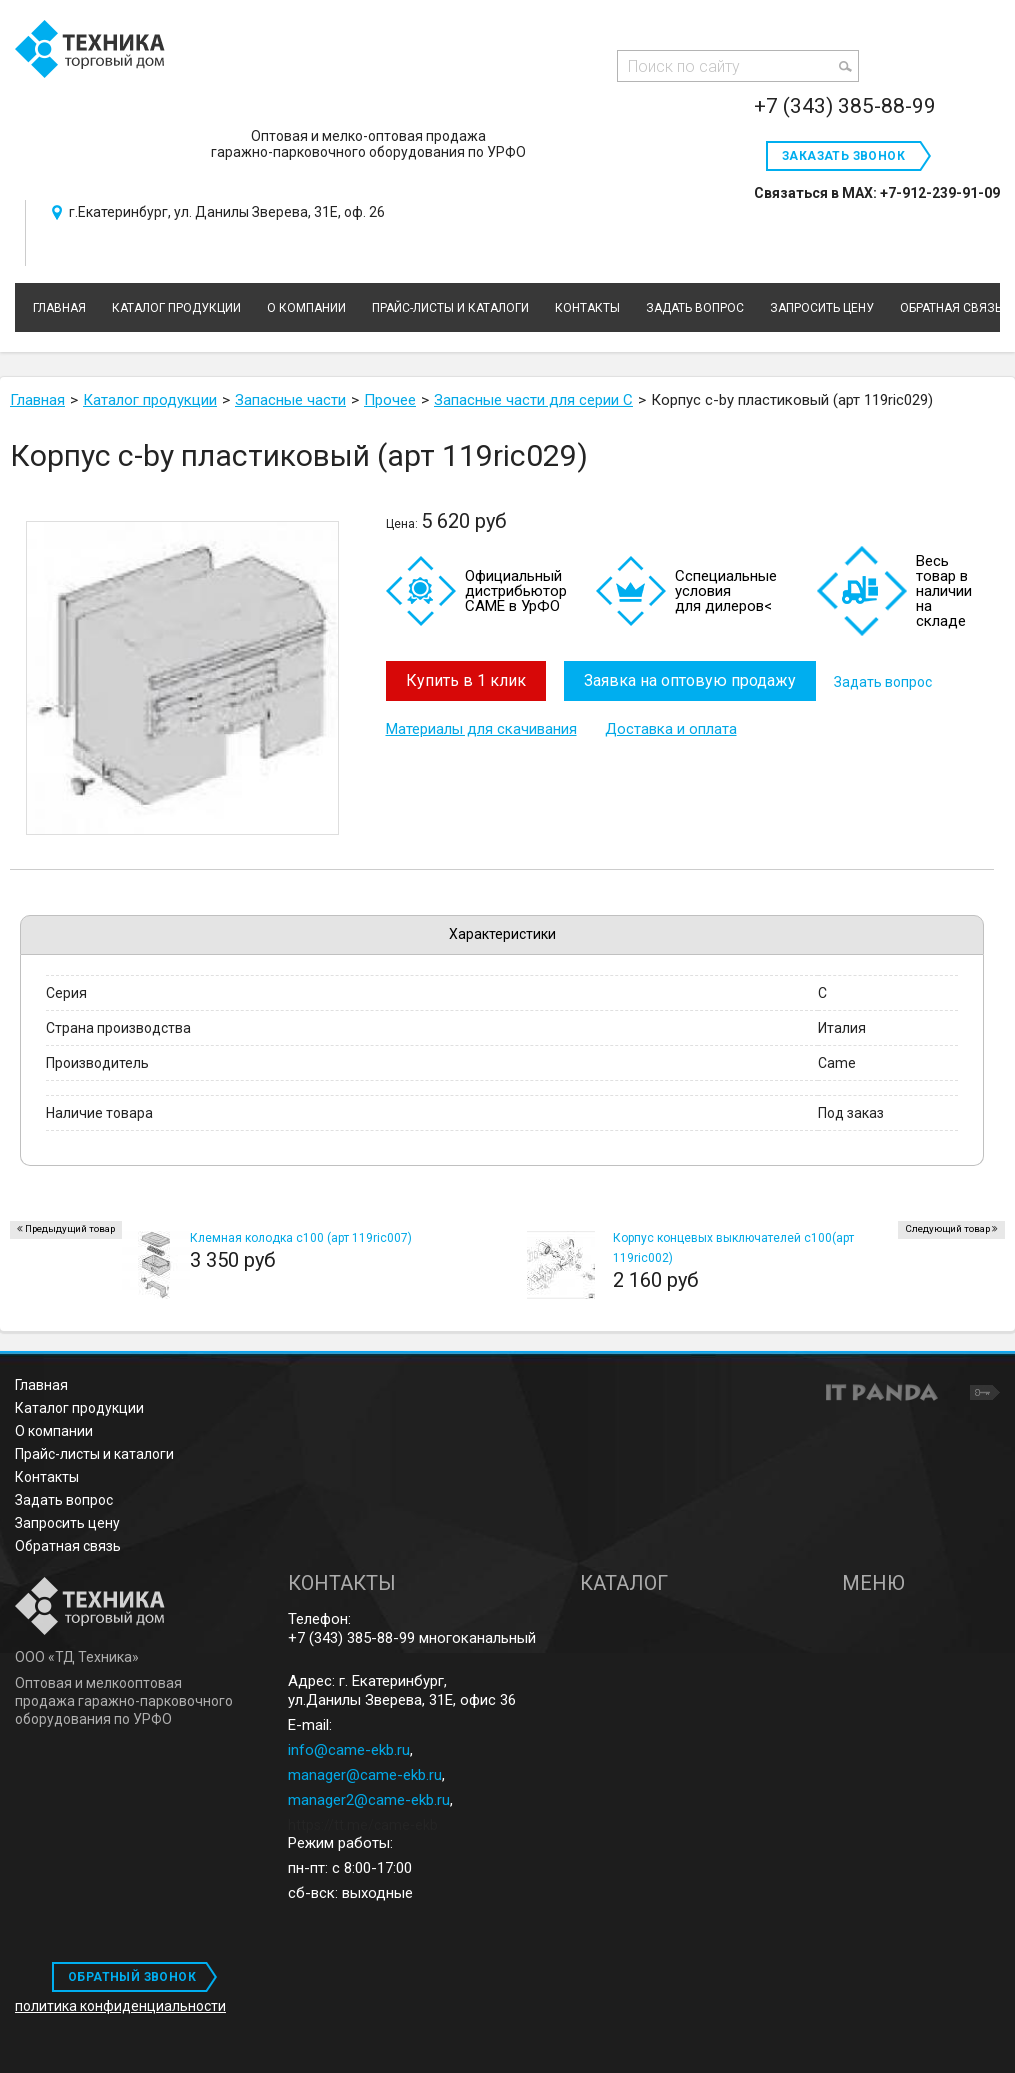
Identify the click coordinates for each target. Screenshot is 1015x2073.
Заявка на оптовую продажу (692, 680)
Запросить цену (67, 1523)
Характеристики (502, 934)
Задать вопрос (887, 681)
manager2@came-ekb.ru (369, 1800)
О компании (54, 1431)
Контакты (47, 1477)
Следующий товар (947, 1228)
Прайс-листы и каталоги (94, 1454)
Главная (41, 1385)
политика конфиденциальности (120, 2006)
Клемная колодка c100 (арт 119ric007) (301, 1238)
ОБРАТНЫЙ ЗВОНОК (132, 1977)
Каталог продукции (79, 1408)
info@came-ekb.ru (349, 1750)
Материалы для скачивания (481, 728)
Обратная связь (68, 1546)
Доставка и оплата (671, 728)
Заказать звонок (843, 156)
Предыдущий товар (70, 1228)
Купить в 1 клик (466, 680)
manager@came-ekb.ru (365, 1775)
